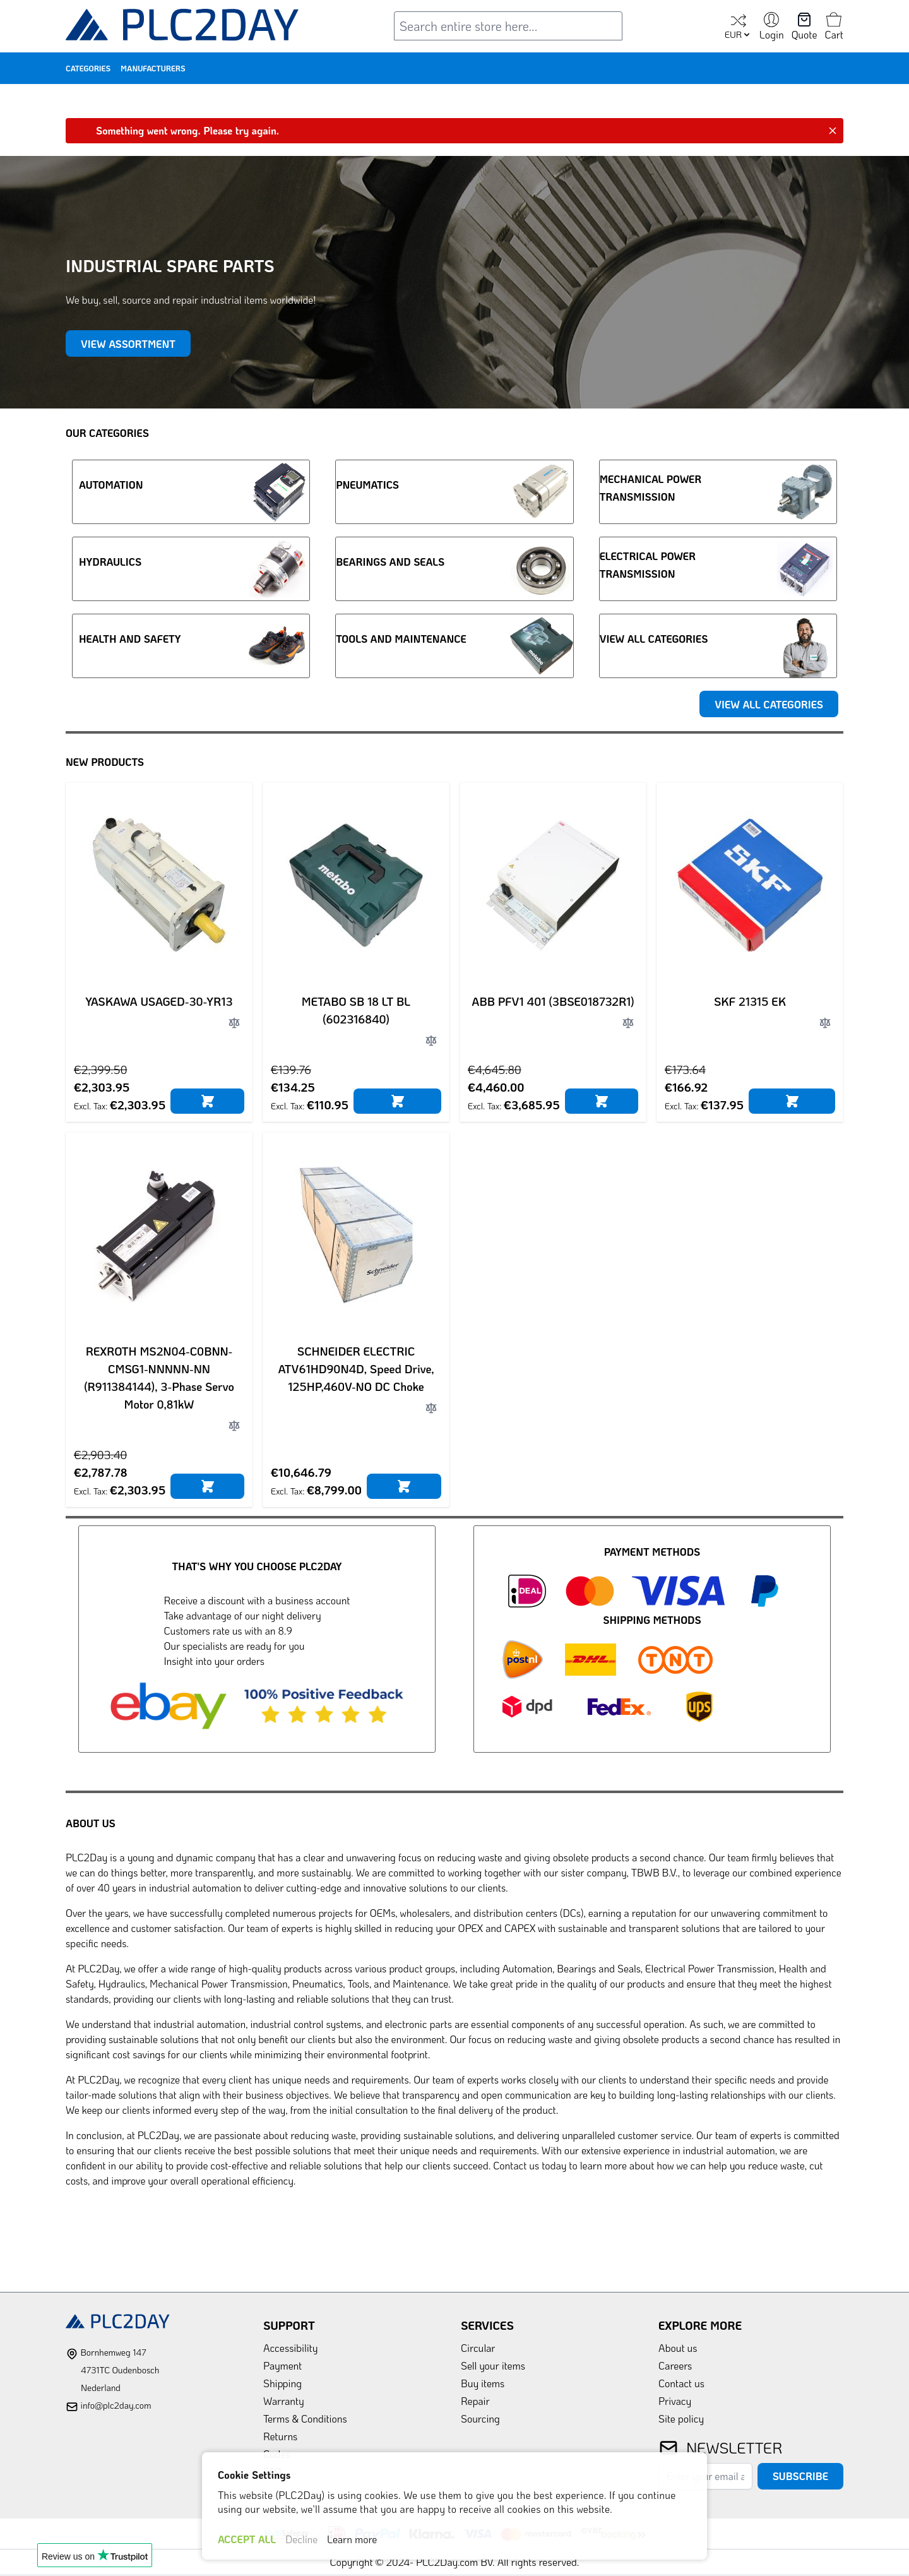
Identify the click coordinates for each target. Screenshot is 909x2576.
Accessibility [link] (290, 2347)
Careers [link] (675, 2365)
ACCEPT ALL (247, 2539)
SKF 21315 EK (750, 1001)
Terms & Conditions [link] (305, 2418)
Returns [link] (280, 2436)
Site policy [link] (681, 2418)
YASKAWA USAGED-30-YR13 (158, 1001)
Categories (88, 68)
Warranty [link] (283, 2400)
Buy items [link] (482, 2383)
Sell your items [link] (493, 2365)
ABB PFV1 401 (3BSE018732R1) (553, 1001)
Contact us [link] (681, 2383)
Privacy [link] (674, 2400)
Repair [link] (475, 2400)
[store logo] (182, 27)
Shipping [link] (282, 2383)
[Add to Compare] (234, 1023)
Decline (301, 2539)
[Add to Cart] (207, 1101)
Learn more (352, 2539)
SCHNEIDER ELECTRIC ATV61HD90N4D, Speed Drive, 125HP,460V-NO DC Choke (356, 1369)
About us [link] (678, 2347)
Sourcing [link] (480, 2418)
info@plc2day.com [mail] (115, 2405)
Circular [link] (478, 2347)
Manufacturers (153, 68)
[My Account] (771, 27)
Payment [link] (282, 2365)
